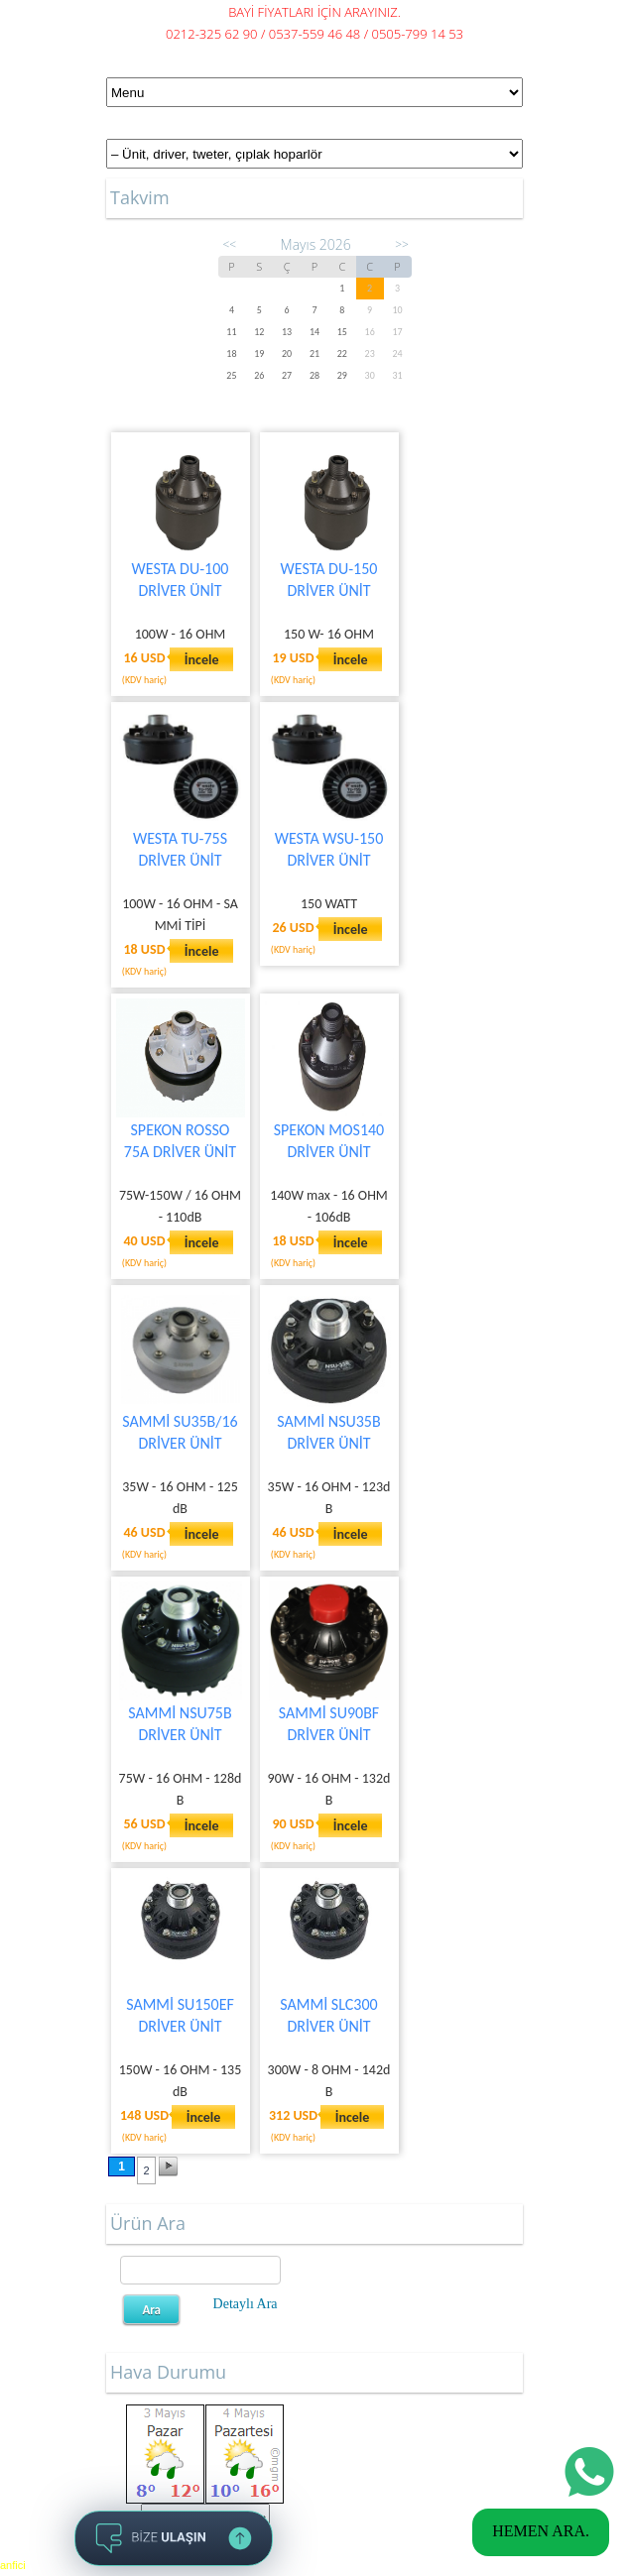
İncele (202, 659)
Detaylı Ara (245, 2303)
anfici (13, 2565)
